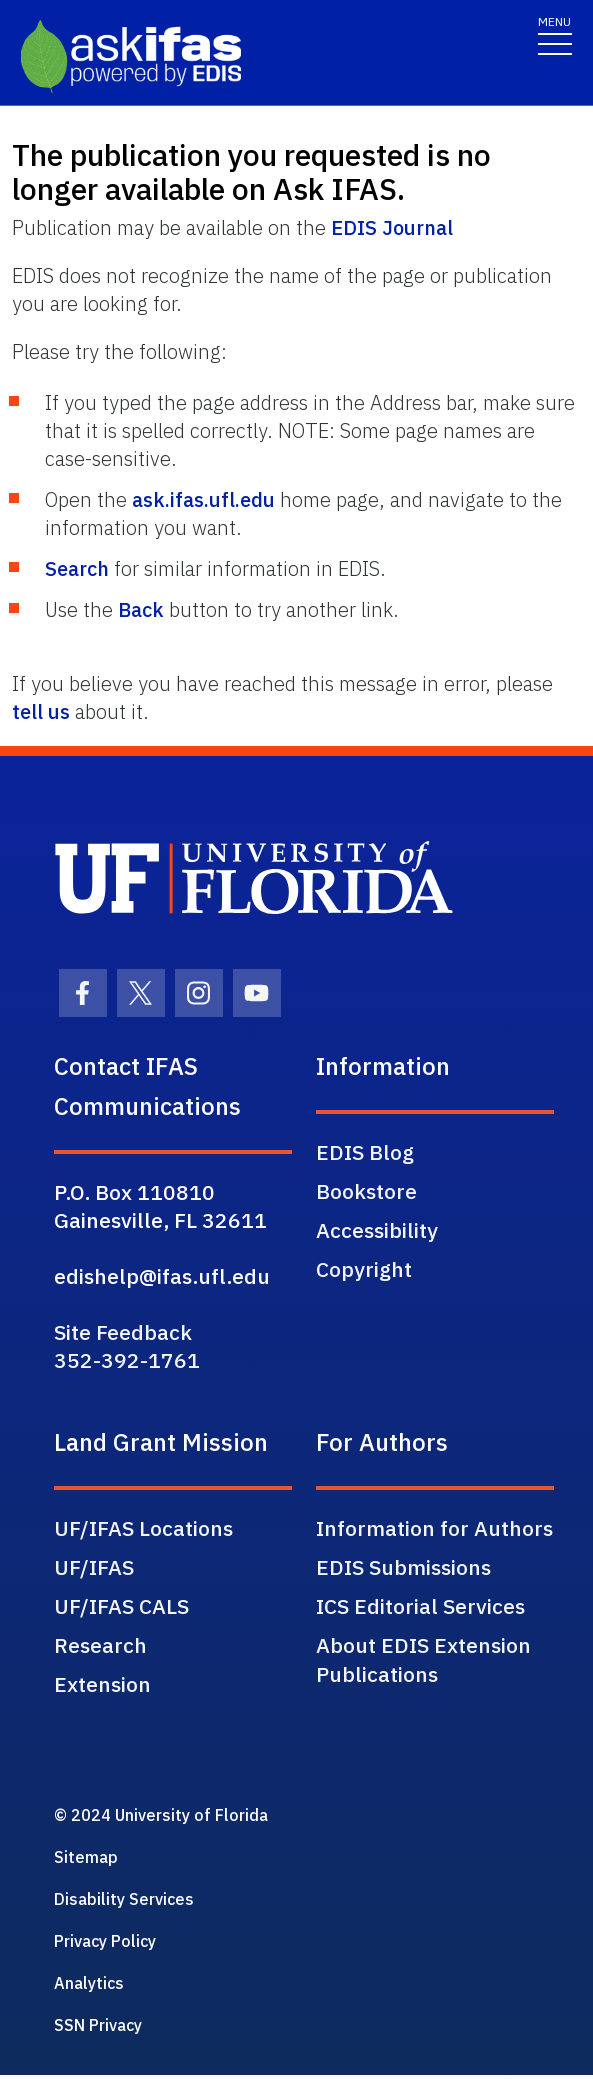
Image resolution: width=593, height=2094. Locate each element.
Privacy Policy (105, 1941)
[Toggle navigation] (555, 34)
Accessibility (377, 1230)
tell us (41, 711)
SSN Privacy (98, 2025)
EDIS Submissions (403, 1567)
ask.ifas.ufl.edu (203, 499)
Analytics (89, 1983)
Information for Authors (434, 1528)
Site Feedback (123, 1332)
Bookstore (366, 1191)
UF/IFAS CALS (121, 1606)
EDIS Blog (365, 1152)
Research (100, 1645)
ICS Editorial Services (420, 1606)
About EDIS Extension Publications (423, 1659)
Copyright (364, 1269)
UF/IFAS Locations (143, 1528)
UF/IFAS (94, 1567)
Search (77, 568)
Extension (102, 1684)
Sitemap (86, 1857)
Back (141, 609)
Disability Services (124, 1899)
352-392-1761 (127, 1360)
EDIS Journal (392, 227)
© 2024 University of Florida (161, 1815)
